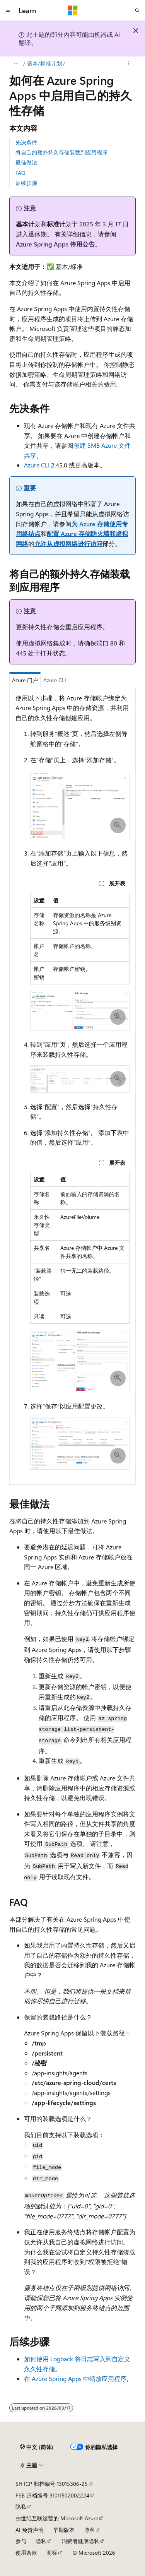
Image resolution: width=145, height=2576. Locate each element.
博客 (89, 2529)
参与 (20, 2541)
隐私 (20, 2506)
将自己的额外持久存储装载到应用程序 (61, 152)
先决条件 (26, 142)
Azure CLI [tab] (54, 680)
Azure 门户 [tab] (25, 680)
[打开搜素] (137, 10)
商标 (51, 2552)
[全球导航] (7, 10)
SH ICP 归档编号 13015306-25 (51, 2483)
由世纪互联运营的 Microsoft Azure (56, 2518)
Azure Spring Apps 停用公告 (55, 244)
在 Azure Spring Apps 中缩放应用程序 (75, 2378)
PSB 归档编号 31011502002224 (52, 2495)
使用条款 (26, 2552)
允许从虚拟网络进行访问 (68, 543)
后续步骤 (26, 183)
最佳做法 (26, 162)
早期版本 (64, 2529)
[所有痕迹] (16, 63)
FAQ (20, 172)
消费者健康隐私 (80, 2541)
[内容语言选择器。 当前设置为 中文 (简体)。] (36, 2447)
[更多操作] (129, 63)
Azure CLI (36, 465)
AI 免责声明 (29, 2529)
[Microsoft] (73, 10)
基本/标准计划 (44, 63)
